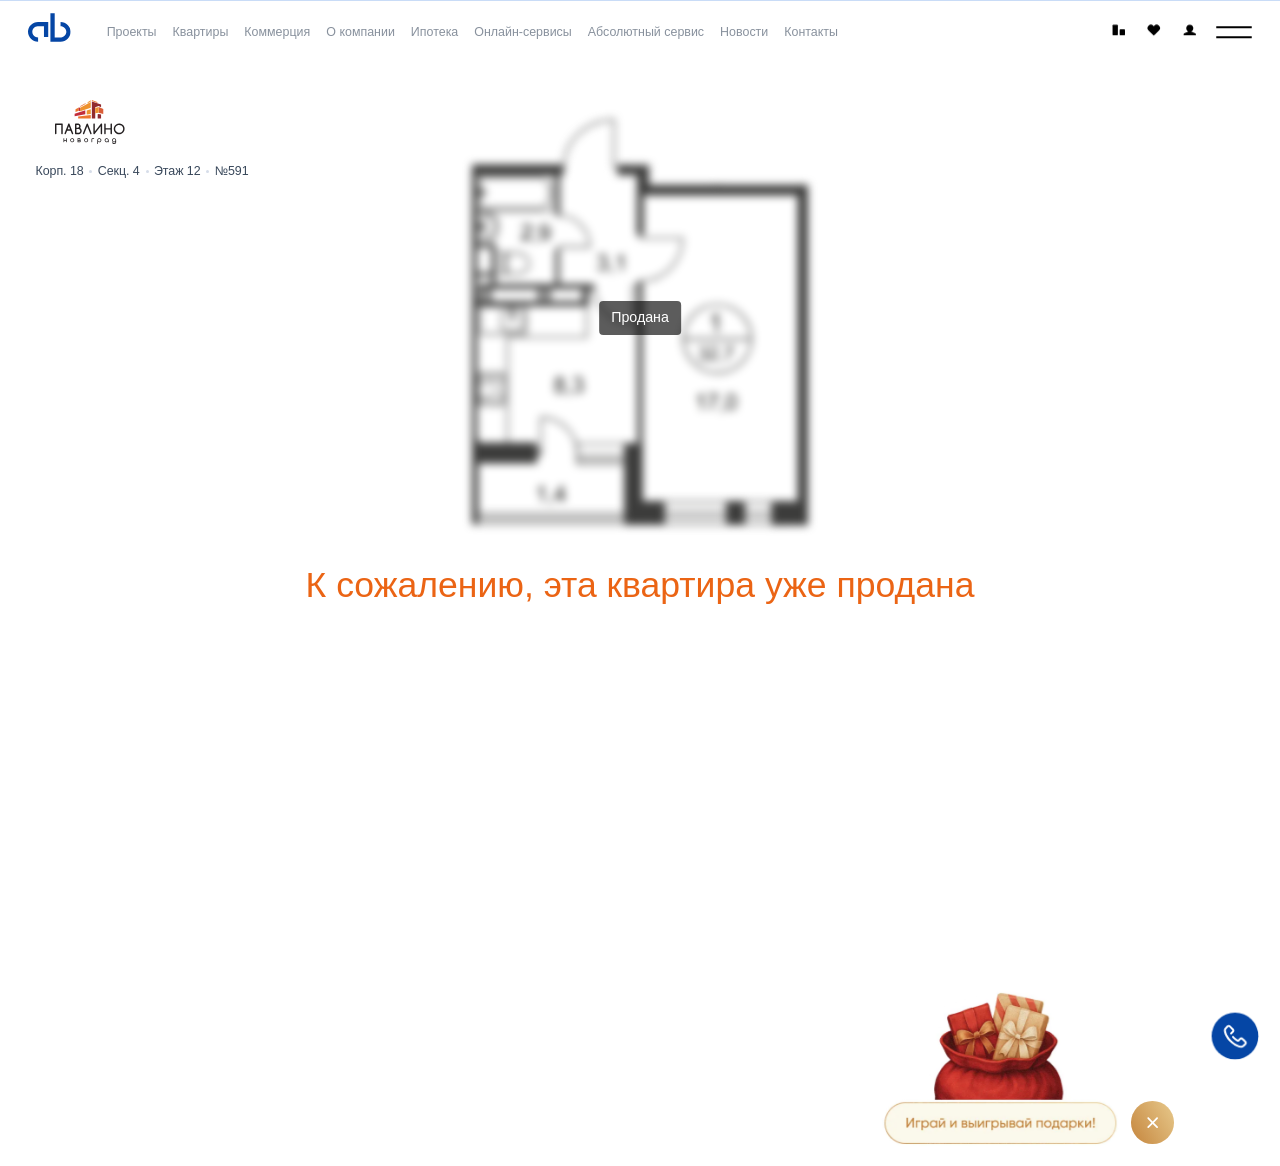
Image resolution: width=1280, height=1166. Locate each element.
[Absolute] (49, 28)
